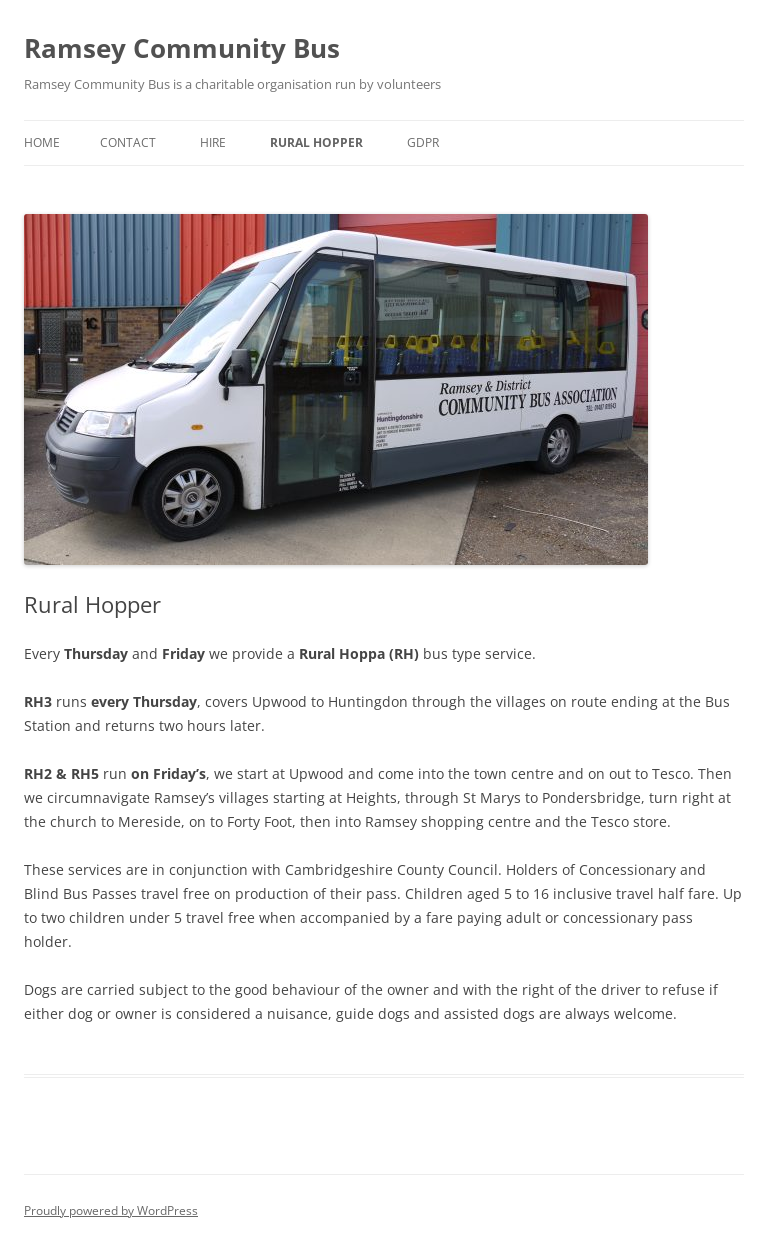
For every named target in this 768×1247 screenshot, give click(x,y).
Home (42, 142)
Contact (128, 142)
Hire (213, 142)
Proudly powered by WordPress (111, 1210)
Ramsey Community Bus (182, 48)
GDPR (423, 142)
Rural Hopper (316, 142)
